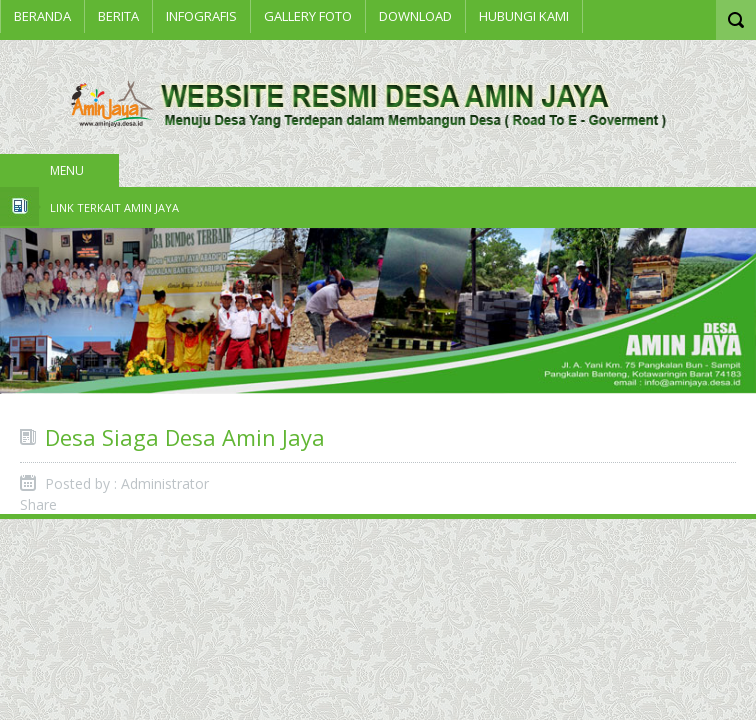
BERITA (118, 16)
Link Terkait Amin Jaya (114, 207)
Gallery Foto (308, 16)
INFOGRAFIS (201, 16)
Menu (67, 170)
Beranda (42, 16)
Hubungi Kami (524, 16)
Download (415, 16)
